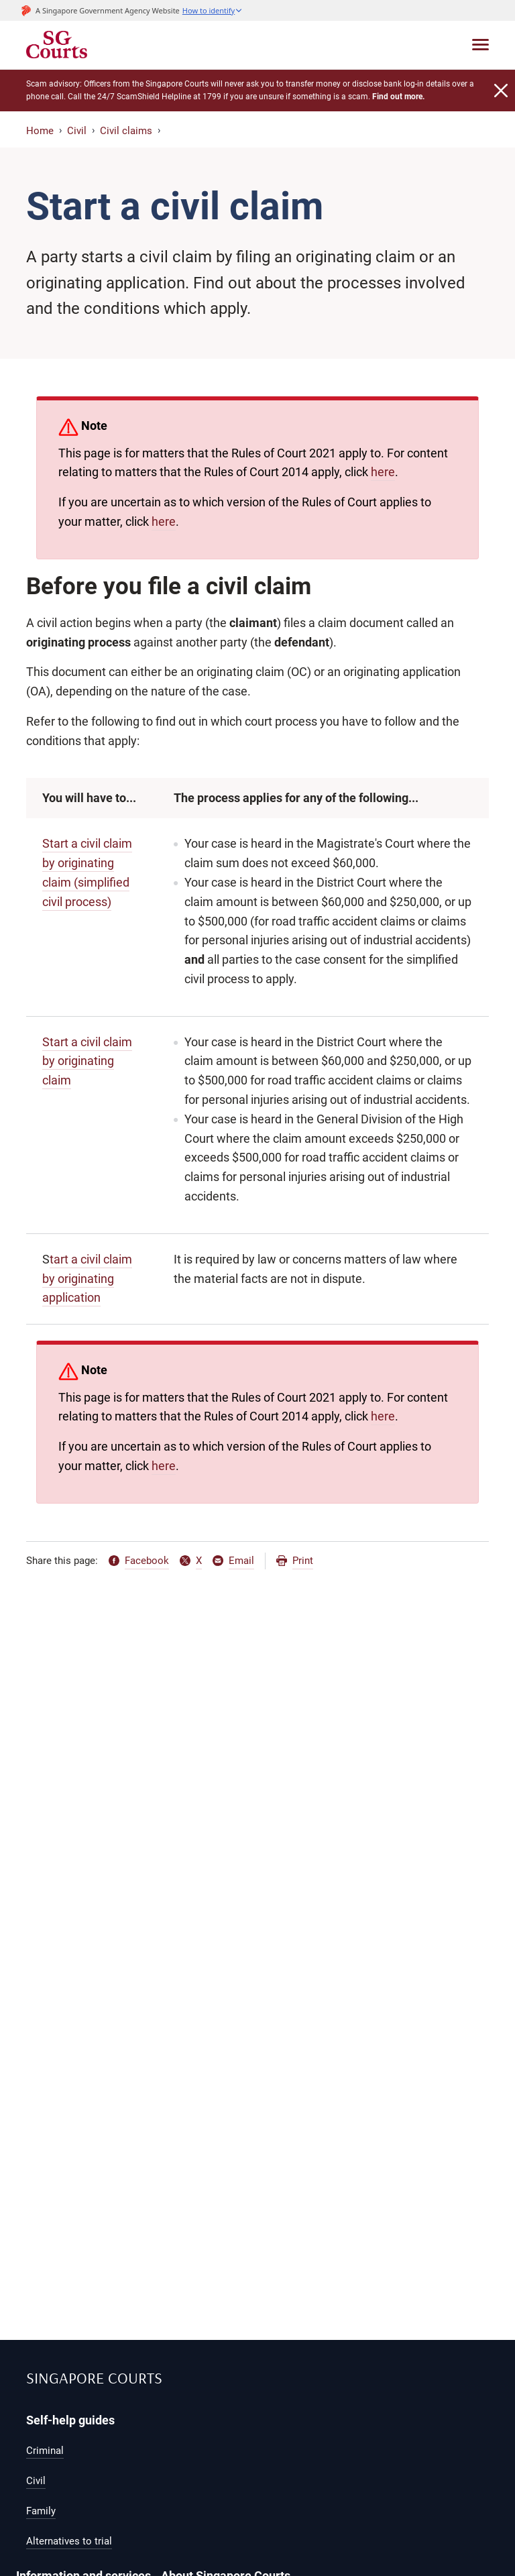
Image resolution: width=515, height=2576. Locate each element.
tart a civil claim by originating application (87, 1278)
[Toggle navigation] (480, 44)
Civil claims (126, 131)
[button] (212, 10)
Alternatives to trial (69, 2541)
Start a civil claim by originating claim (87, 1061)
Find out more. (398, 96)
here (383, 472)
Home (40, 131)
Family (41, 2511)
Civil (77, 131)
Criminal (45, 2451)
